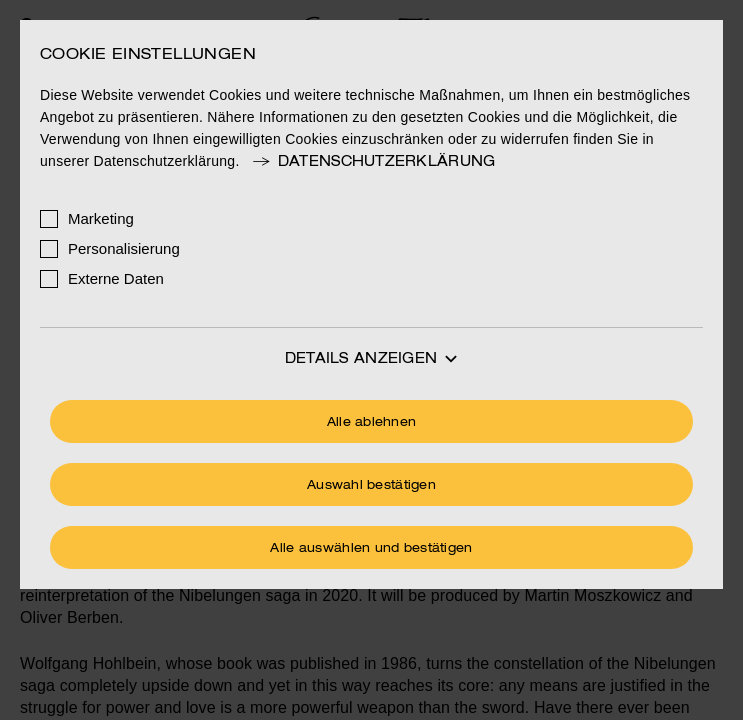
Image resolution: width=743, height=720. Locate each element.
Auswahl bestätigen (371, 486)
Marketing (101, 218)
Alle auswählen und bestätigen (371, 549)
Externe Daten (116, 278)
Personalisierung (124, 248)
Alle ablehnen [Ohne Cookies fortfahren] (372, 423)
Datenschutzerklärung (373, 162)
